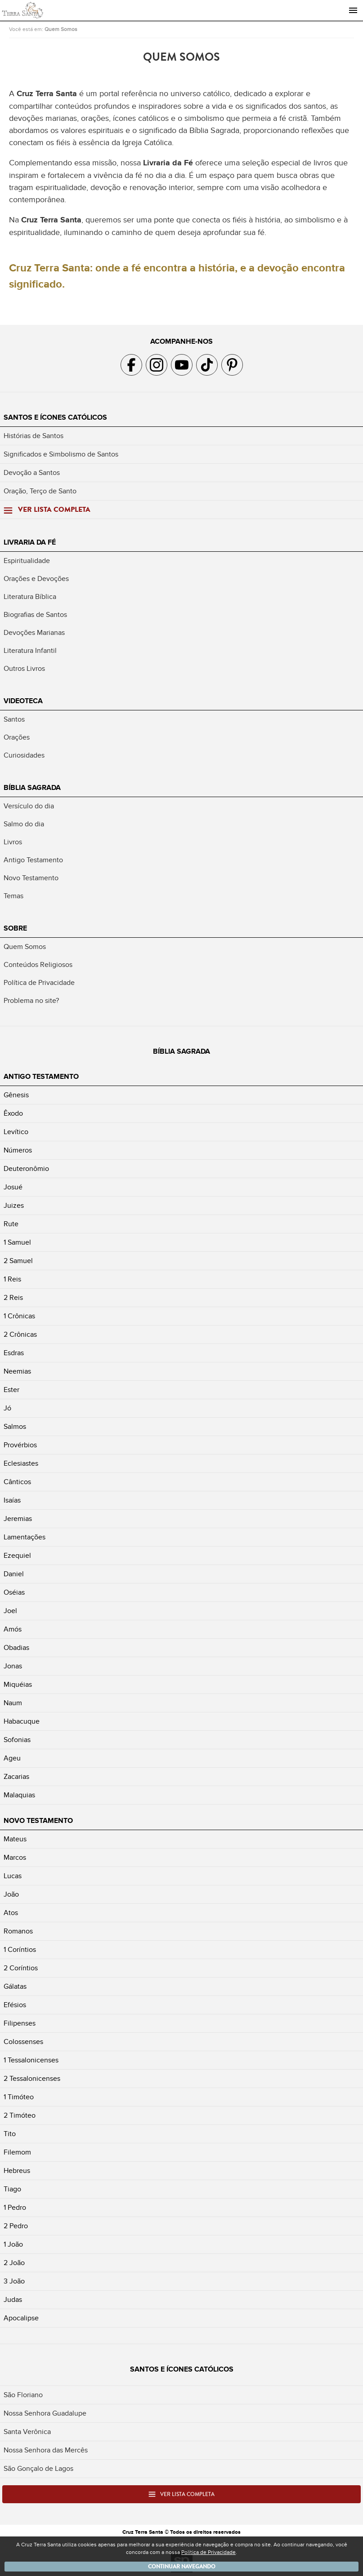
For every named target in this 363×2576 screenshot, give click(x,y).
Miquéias (18, 1684)
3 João (14, 2281)
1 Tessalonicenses (31, 2060)
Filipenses (20, 2023)
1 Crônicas (19, 1316)
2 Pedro (16, 2225)
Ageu (12, 1758)
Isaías (12, 1500)
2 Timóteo (20, 2115)
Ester (11, 1389)
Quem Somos (61, 29)
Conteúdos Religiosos (38, 964)
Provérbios (20, 1445)
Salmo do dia (24, 824)
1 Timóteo (19, 2097)
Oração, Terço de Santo (40, 491)
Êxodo (13, 1113)
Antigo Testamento (33, 860)
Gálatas (15, 1986)
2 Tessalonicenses (32, 2078)
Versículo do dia (29, 806)
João (11, 1894)
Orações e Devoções (36, 578)
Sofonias (17, 1739)
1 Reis (12, 1279)
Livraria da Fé (30, 542)
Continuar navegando (181, 2567)
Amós (13, 1629)
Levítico (16, 1131)
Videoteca (23, 700)
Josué (13, 1187)
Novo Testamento (31, 877)
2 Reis (13, 1297)
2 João (14, 2262)
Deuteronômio (26, 1168)
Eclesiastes (21, 1463)
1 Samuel (17, 1242)
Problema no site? (31, 1000)
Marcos (15, 1857)
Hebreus (17, 2170)
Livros (13, 842)
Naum (13, 1702)
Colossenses (23, 2041)
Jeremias (18, 1518)
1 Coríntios (20, 1949)
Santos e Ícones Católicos (55, 417)
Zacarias (16, 1776)
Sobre (15, 928)
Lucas (13, 1875)
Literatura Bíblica (30, 596)
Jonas (13, 1666)
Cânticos (17, 1481)
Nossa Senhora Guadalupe (45, 2413)
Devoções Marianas (34, 632)
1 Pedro (15, 2207)
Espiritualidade (27, 560)
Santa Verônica (27, 2431)
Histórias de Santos (33, 435)
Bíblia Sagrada (32, 787)
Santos (14, 719)
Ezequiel (17, 1555)
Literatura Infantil (30, 650)
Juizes (14, 1205)
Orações (17, 737)
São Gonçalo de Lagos (38, 2468)
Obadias (16, 1647)
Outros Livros (24, 668)
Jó (7, 1408)
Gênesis (16, 1095)
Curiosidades (24, 755)
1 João (13, 2244)
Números (18, 1150)
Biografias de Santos (35, 614)
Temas (13, 895)
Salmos (15, 1426)
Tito (10, 2133)
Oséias (14, 1592)
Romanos (18, 1931)
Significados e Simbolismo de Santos (61, 454)
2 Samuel (18, 1260)
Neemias (17, 1371)
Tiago (12, 2189)
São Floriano (23, 2394)
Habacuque (22, 1721)
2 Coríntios (21, 1968)
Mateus (15, 1839)
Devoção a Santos (32, 472)
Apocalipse (21, 2318)
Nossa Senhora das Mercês (46, 2450)
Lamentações (24, 1537)
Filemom (17, 2152)
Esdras (14, 1352)
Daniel (14, 1574)
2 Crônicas (20, 1334)
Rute (11, 1223)
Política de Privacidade (39, 982)
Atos (11, 1912)
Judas (13, 2299)
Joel (10, 1610)
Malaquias (19, 1795)
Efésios (15, 2004)
